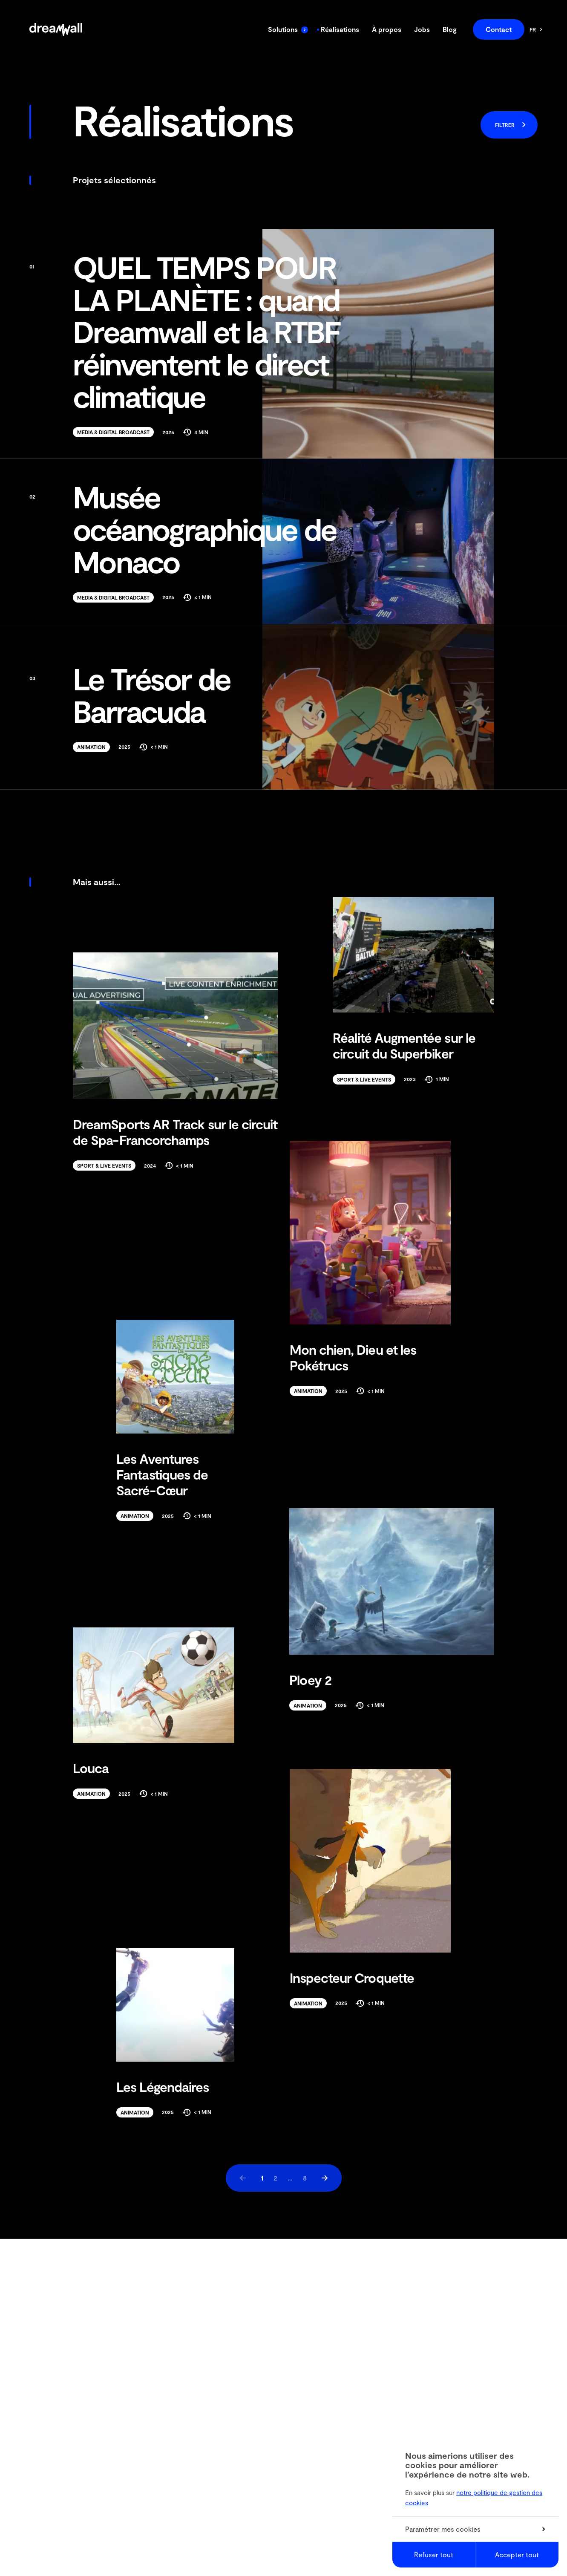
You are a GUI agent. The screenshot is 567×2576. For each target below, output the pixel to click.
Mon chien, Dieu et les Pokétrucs (353, 1357)
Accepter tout (517, 2554)
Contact (499, 29)
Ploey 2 (310, 1680)
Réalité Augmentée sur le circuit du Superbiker (404, 1045)
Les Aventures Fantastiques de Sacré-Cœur (162, 1474)
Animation (91, 747)
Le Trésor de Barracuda (129, 694)
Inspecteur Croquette (352, 1977)
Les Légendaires (162, 2086)
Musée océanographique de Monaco (182, 528)
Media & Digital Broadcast (113, 432)
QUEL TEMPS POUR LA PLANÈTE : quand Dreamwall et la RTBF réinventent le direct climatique (184, 332)
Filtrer (511, 125)
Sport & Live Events (364, 1079)
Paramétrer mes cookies (475, 2529)
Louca (91, 1768)
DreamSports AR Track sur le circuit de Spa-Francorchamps (175, 1132)
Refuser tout (433, 2554)
